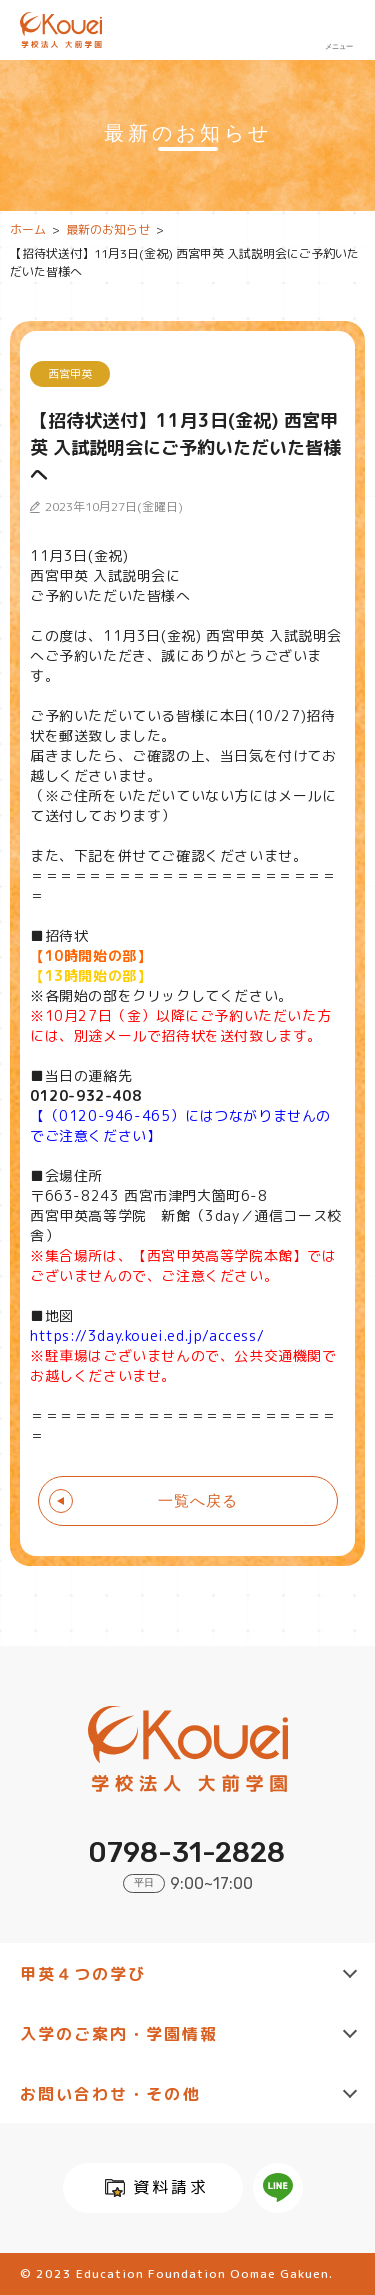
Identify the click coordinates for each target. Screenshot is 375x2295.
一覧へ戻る (198, 1500)
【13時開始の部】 (90, 975)
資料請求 (171, 2187)
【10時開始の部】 (90, 955)
